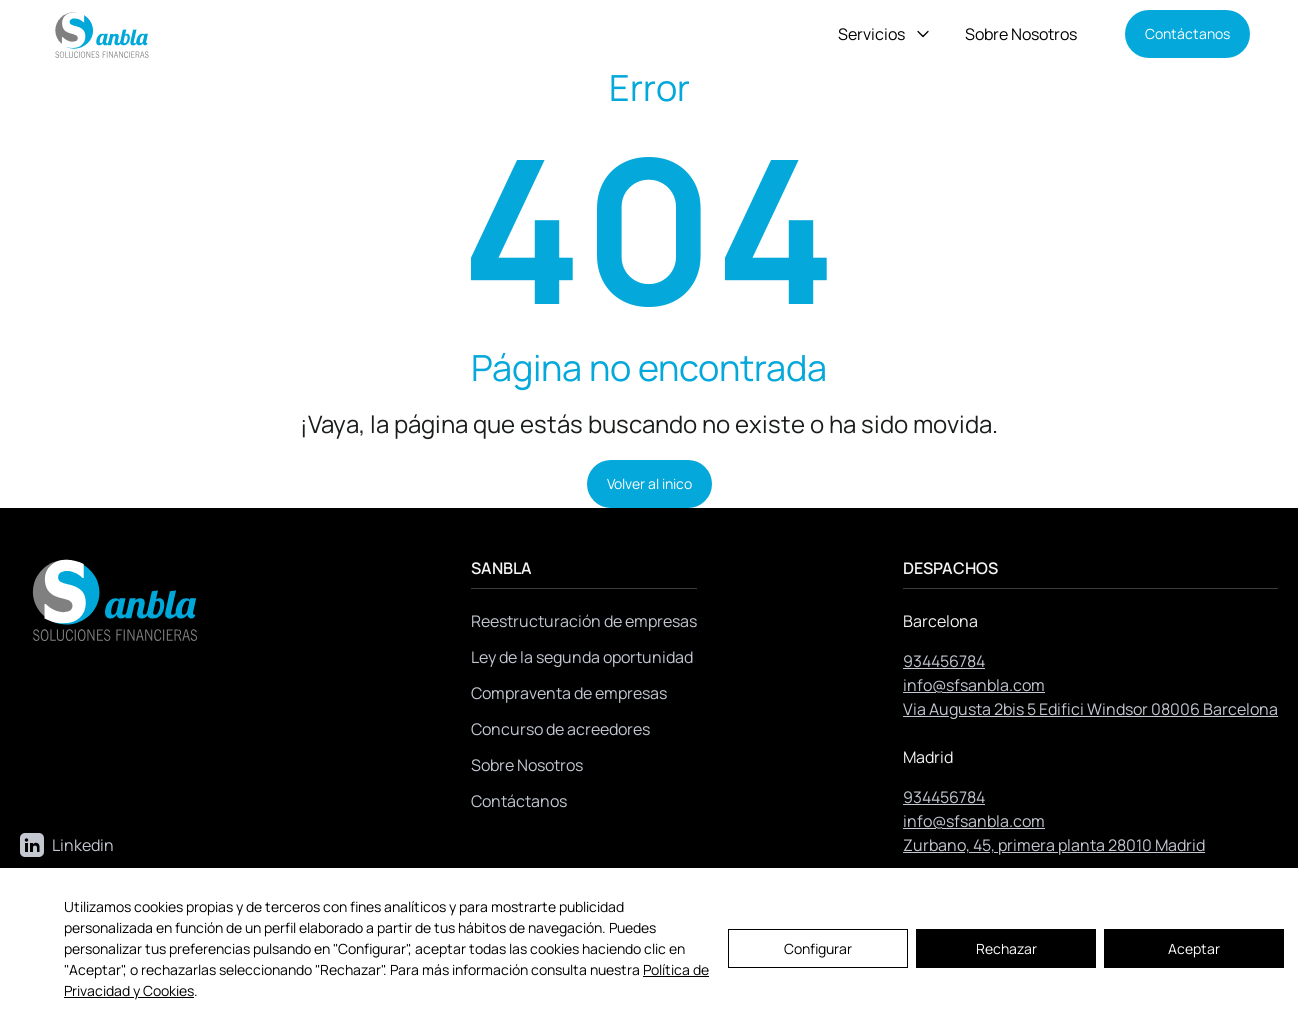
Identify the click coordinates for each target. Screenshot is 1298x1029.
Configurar (818, 948)
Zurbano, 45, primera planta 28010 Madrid (1054, 845)
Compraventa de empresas (569, 693)
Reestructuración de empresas (584, 621)
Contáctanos (1187, 33)
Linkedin (67, 845)
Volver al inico (649, 483)
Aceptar (1194, 948)
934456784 (944, 661)
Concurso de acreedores (560, 729)
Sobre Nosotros (1021, 34)
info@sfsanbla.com (974, 685)
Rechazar (1006, 948)
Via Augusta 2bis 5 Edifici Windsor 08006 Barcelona (1090, 709)
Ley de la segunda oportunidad (582, 657)
